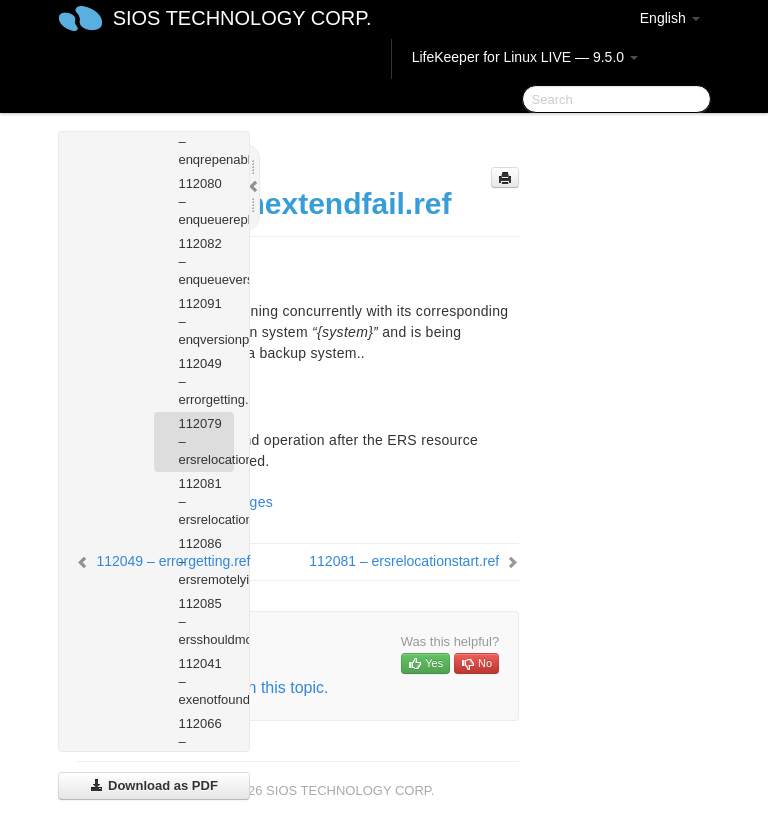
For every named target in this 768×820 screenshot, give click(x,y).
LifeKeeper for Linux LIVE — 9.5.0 (525, 57)
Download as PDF (153, 785)
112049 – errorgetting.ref (205, 381)
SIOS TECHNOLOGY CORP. (242, 18)
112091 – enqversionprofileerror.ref (205, 321)
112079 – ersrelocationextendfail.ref (205, 441)
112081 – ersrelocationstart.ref (205, 501)
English (670, 18)
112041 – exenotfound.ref (205, 681)
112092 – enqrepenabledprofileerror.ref (205, 141)
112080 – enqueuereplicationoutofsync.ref (205, 201)
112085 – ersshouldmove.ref (205, 621)
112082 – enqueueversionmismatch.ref (205, 261)
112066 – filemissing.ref (205, 741)
